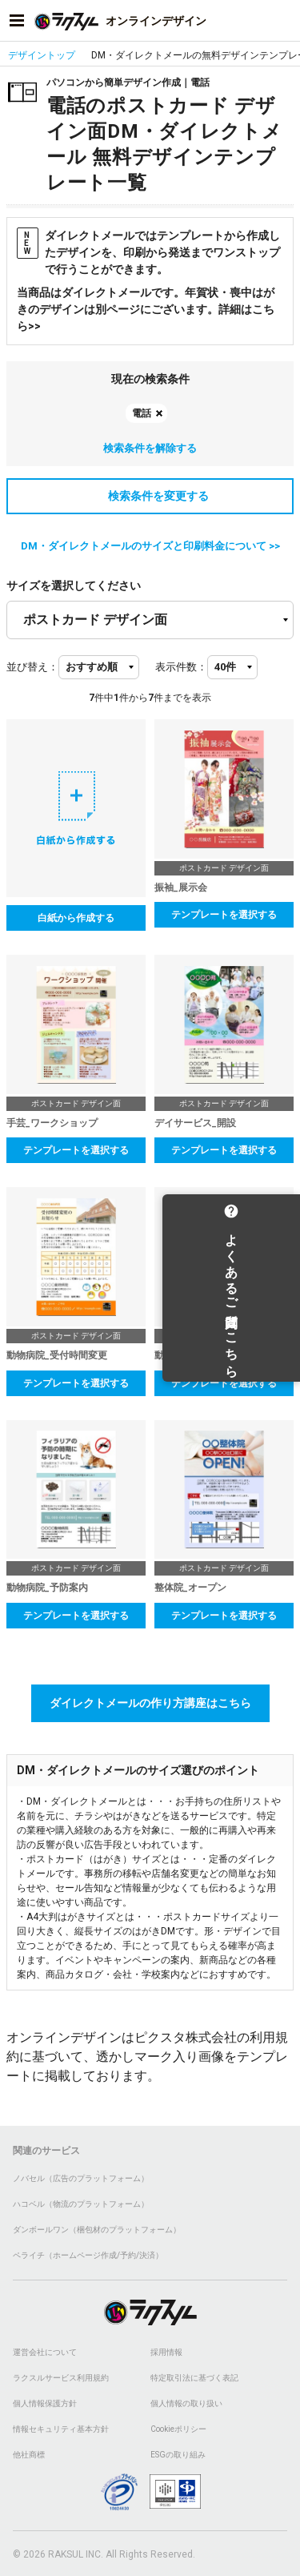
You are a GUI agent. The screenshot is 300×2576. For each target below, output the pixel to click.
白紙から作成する (76, 918)
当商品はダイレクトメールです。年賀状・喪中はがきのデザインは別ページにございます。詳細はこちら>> (145, 309)
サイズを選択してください (73, 585)
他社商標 (29, 2454)
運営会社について (45, 2352)
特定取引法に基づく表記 (194, 2377)
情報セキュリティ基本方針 (61, 2429)
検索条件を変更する (150, 495)
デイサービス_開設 (195, 1123)
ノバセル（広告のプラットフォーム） (81, 2178)
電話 (141, 413)
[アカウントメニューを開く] (283, 21)
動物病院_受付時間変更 (56, 1355)
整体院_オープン (190, 1587)
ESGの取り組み (178, 2454)
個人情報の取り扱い (186, 2403)
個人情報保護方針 (45, 2403)
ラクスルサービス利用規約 (61, 2377)
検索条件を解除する (150, 448)
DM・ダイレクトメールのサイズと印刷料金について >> (150, 546)
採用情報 (166, 2352)
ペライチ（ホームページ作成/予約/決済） (88, 2255)
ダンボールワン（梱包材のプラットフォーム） (97, 2229)
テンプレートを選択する (224, 914)
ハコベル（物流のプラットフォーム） (81, 2204)
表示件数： (181, 667)
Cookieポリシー (178, 2429)
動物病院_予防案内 (47, 1587)
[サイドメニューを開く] (17, 21)
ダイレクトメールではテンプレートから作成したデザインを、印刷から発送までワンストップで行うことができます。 (148, 251)
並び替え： (32, 667)
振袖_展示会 (180, 887)
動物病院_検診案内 (195, 1355)
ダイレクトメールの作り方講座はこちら (150, 1703)
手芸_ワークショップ (52, 1123)
